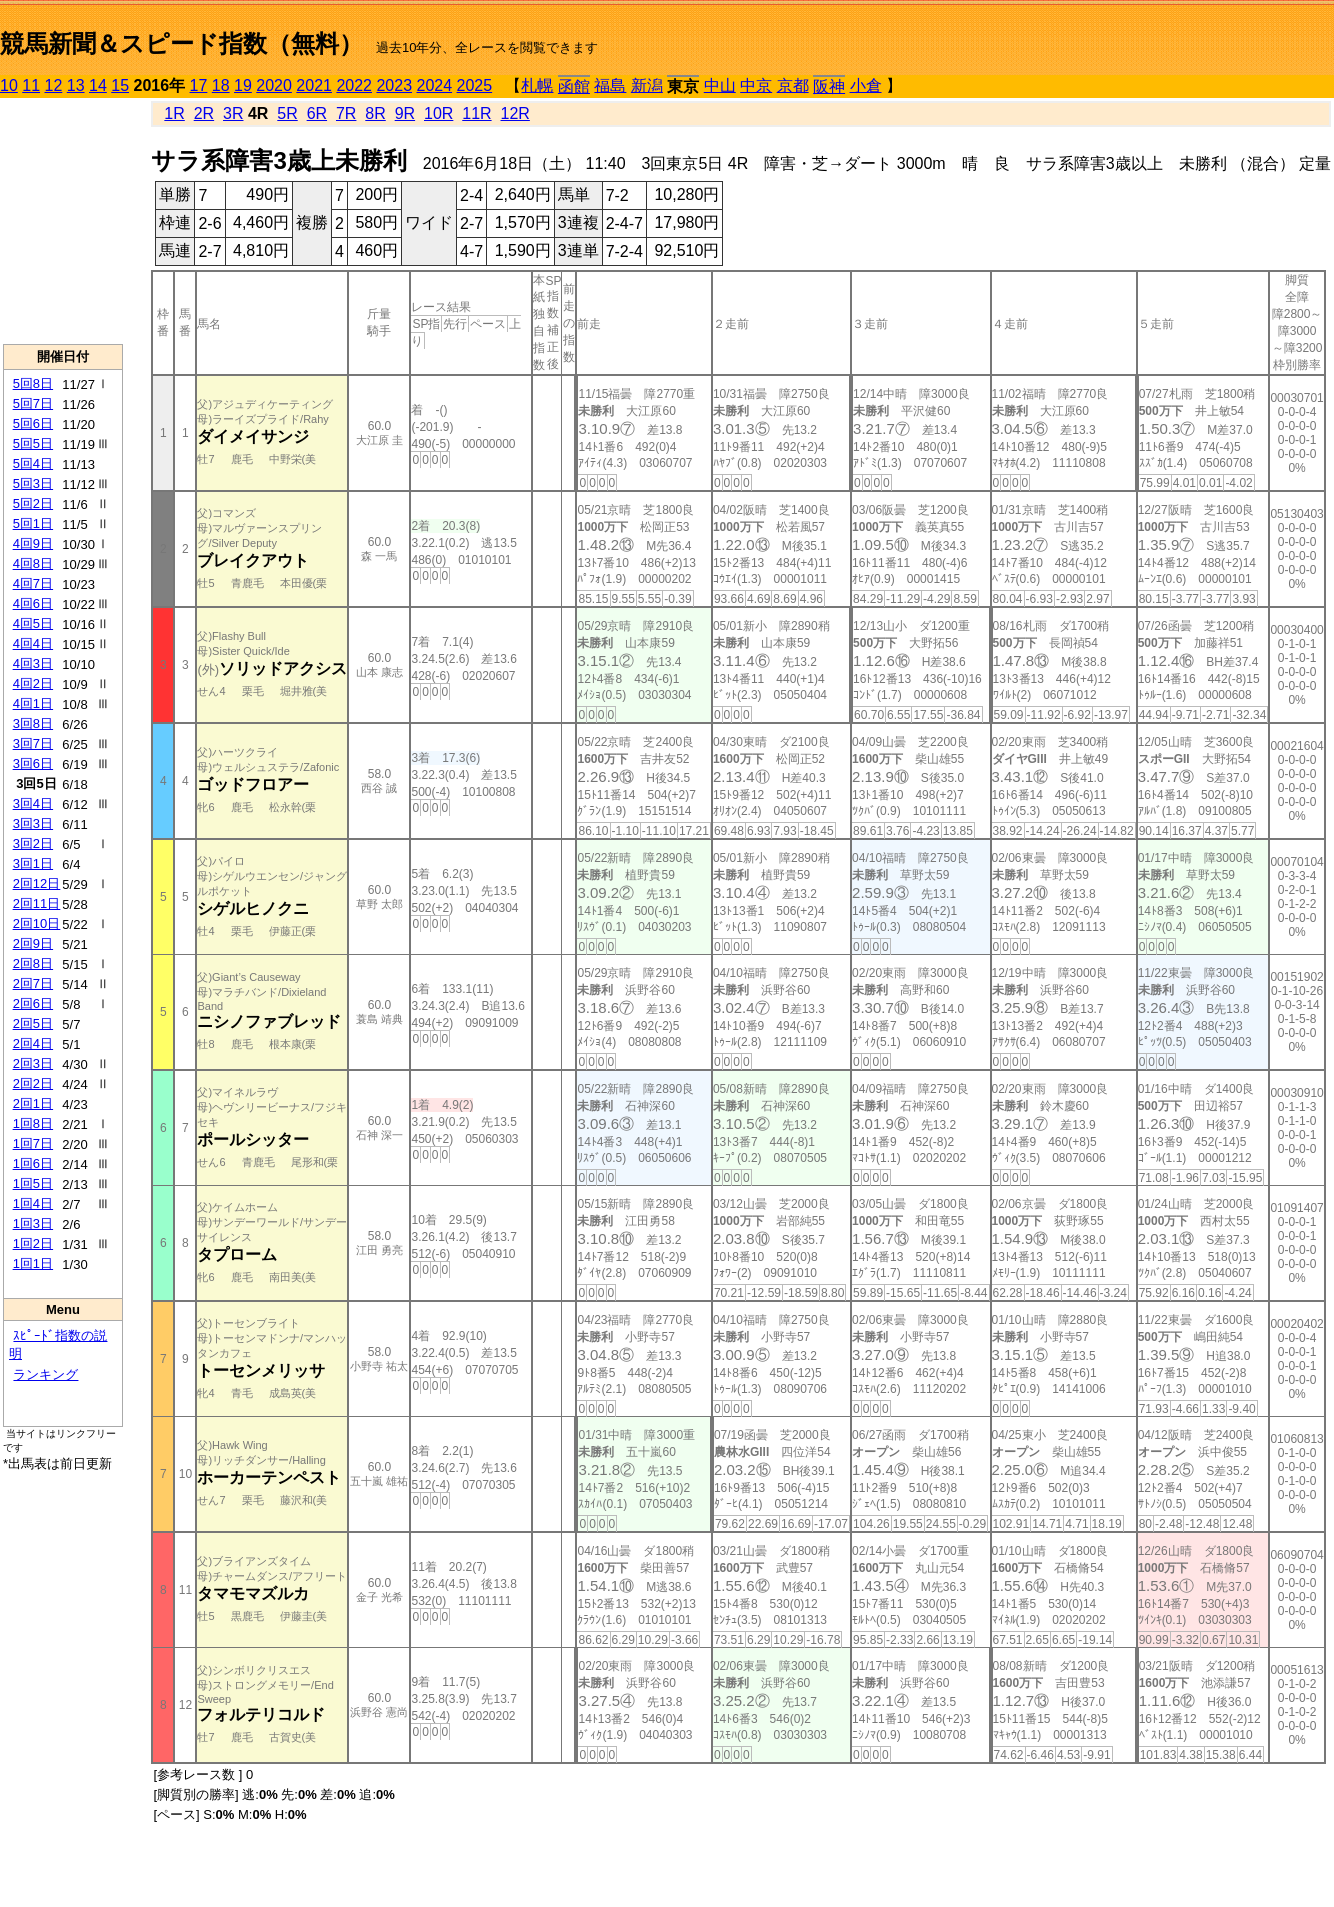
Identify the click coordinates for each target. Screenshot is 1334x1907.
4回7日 (33, 583)
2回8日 (33, 963)
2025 (475, 85)
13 (76, 85)
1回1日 (33, 1263)
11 (31, 85)
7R (346, 113)
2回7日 (33, 983)
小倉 (866, 85)
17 (199, 85)
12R (515, 113)
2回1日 (33, 1103)
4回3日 (33, 663)
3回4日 (33, 803)
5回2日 (33, 503)
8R (375, 113)
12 (54, 85)
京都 (793, 85)
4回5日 (33, 623)
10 (9, 85)
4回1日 (33, 703)
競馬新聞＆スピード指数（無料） (181, 43)
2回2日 (33, 1083)
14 (98, 85)
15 (120, 85)
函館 (574, 86)
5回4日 (33, 463)
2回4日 (33, 1043)
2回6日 (33, 1003)
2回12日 (37, 883)
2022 (354, 85)
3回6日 (33, 763)
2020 (274, 85)
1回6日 (33, 1163)
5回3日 (33, 483)
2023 (394, 85)
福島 (610, 85)
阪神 (829, 86)
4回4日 (33, 643)
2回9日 (33, 943)
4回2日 (33, 683)
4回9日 (33, 543)
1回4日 (33, 1203)
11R (476, 113)
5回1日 (33, 523)
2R (204, 113)
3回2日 (33, 843)
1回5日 (33, 1183)
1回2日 (33, 1243)
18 (221, 85)
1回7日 (33, 1143)
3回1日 (33, 863)
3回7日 (33, 743)
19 (243, 85)
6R (317, 113)
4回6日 (33, 603)
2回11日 (37, 903)
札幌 (537, 85)
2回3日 (33, 1063)
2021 (314, 85)
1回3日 (33, 1223)
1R (174, 113)
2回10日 (37, 923)
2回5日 (33, 1023)
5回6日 (33, 423)
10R (438, 113)
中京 (756, 85)
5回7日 (33, 403)
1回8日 (33, 1123)
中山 (720, 85)
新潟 (647, 85)
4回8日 (33, 563)
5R (287, 113)
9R (405, 113)
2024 (434, 85)
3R (233, 113)
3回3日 (33, 823)
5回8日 (33, 383)
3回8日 (33, 723)
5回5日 (33, 443)
